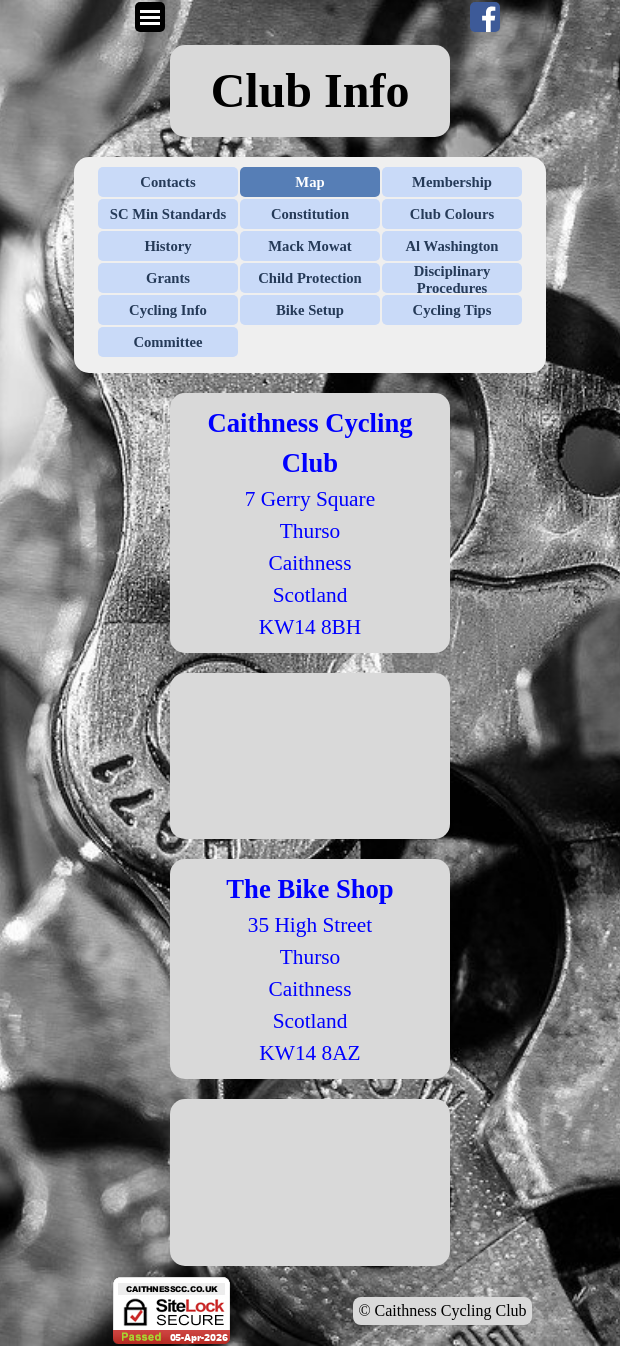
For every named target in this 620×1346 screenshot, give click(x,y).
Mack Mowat (309, 246)
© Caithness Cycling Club (442, 1310)
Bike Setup (310, 310)
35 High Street (310, 925)
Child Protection (310, 278)
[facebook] (485, 17)
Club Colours (452, 214)
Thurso (310, 957)
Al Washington (452, 246)
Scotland (310, 1021)
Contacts (167, 182)
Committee (167, 342)
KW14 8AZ (309, 1053)
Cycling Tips (452, 310)
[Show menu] (150, 17)
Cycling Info (168, 310)
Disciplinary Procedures (452, 279)
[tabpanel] (310, 91)
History (167, 246)
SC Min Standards (168, 214)
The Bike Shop (309, 889)
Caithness (310, 989)
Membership (452, 182)
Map (309, 182)
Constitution (310, 214)
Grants (168, 278)
